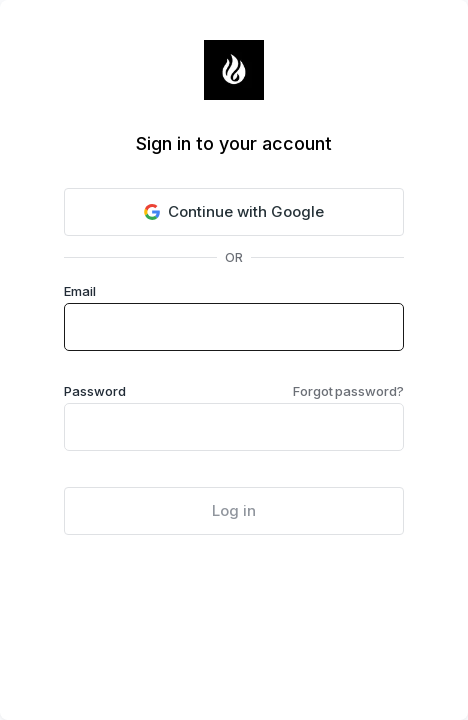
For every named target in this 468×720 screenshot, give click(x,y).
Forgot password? (348, 391)
